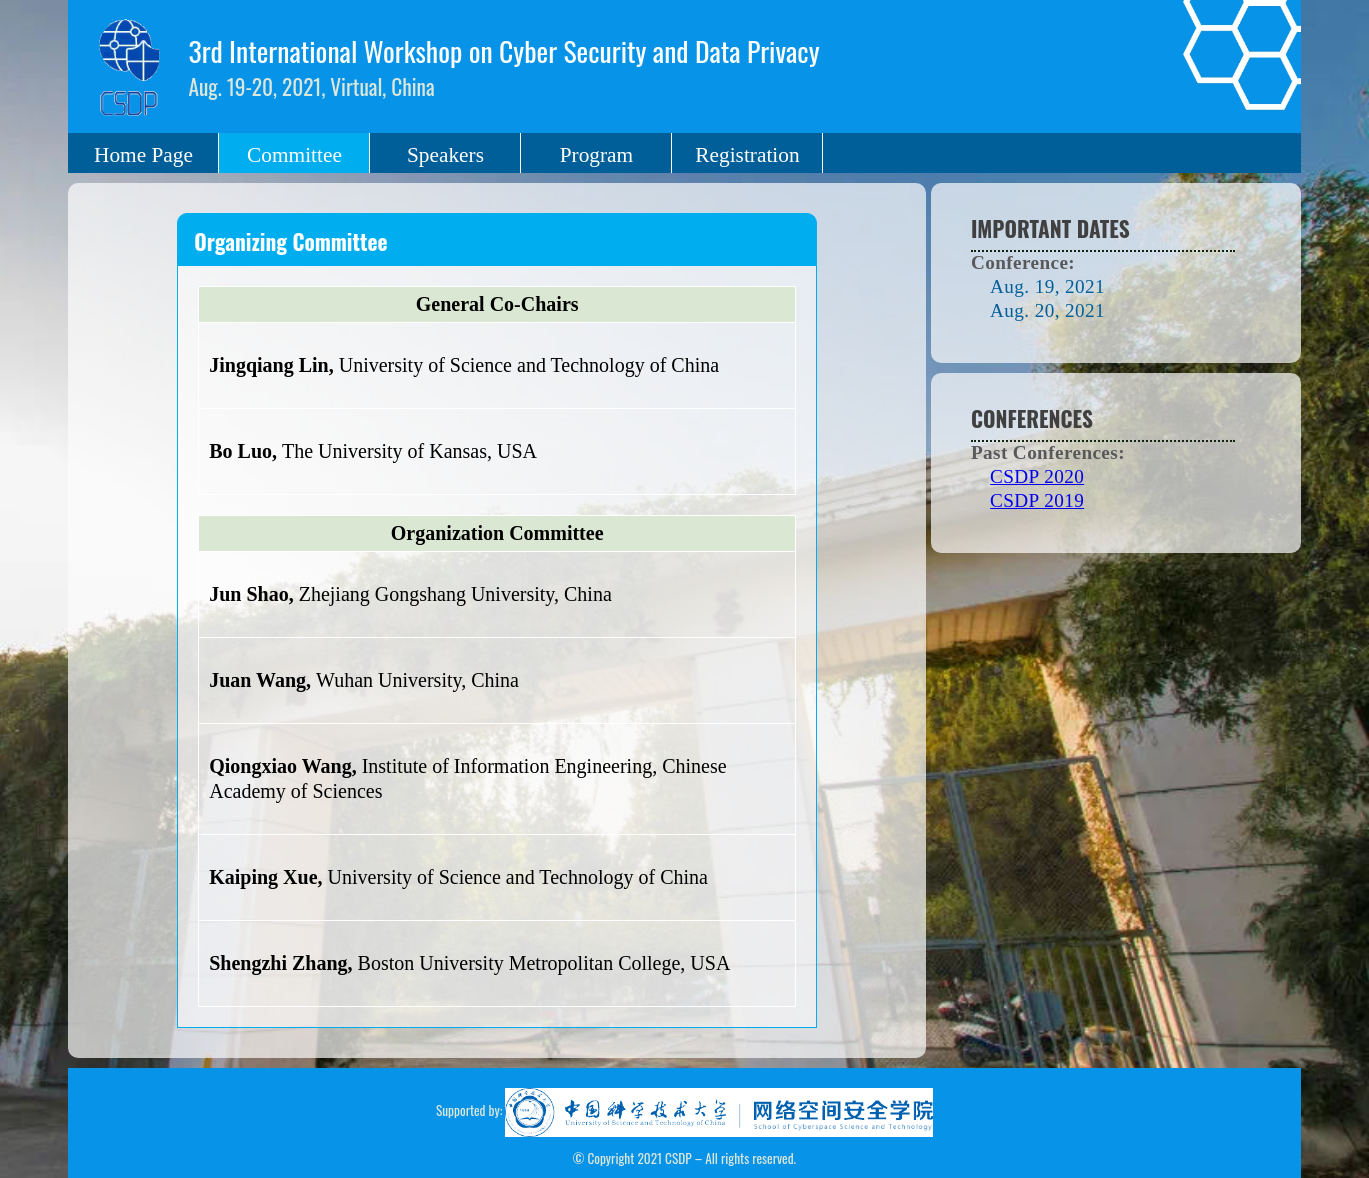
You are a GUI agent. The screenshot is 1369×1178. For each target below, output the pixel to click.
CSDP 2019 (1037, 500)
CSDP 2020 (1037, 476)
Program (596, 155)
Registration (747, 155)
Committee (294, 155)
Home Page (143, 155)
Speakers (445, 155)
